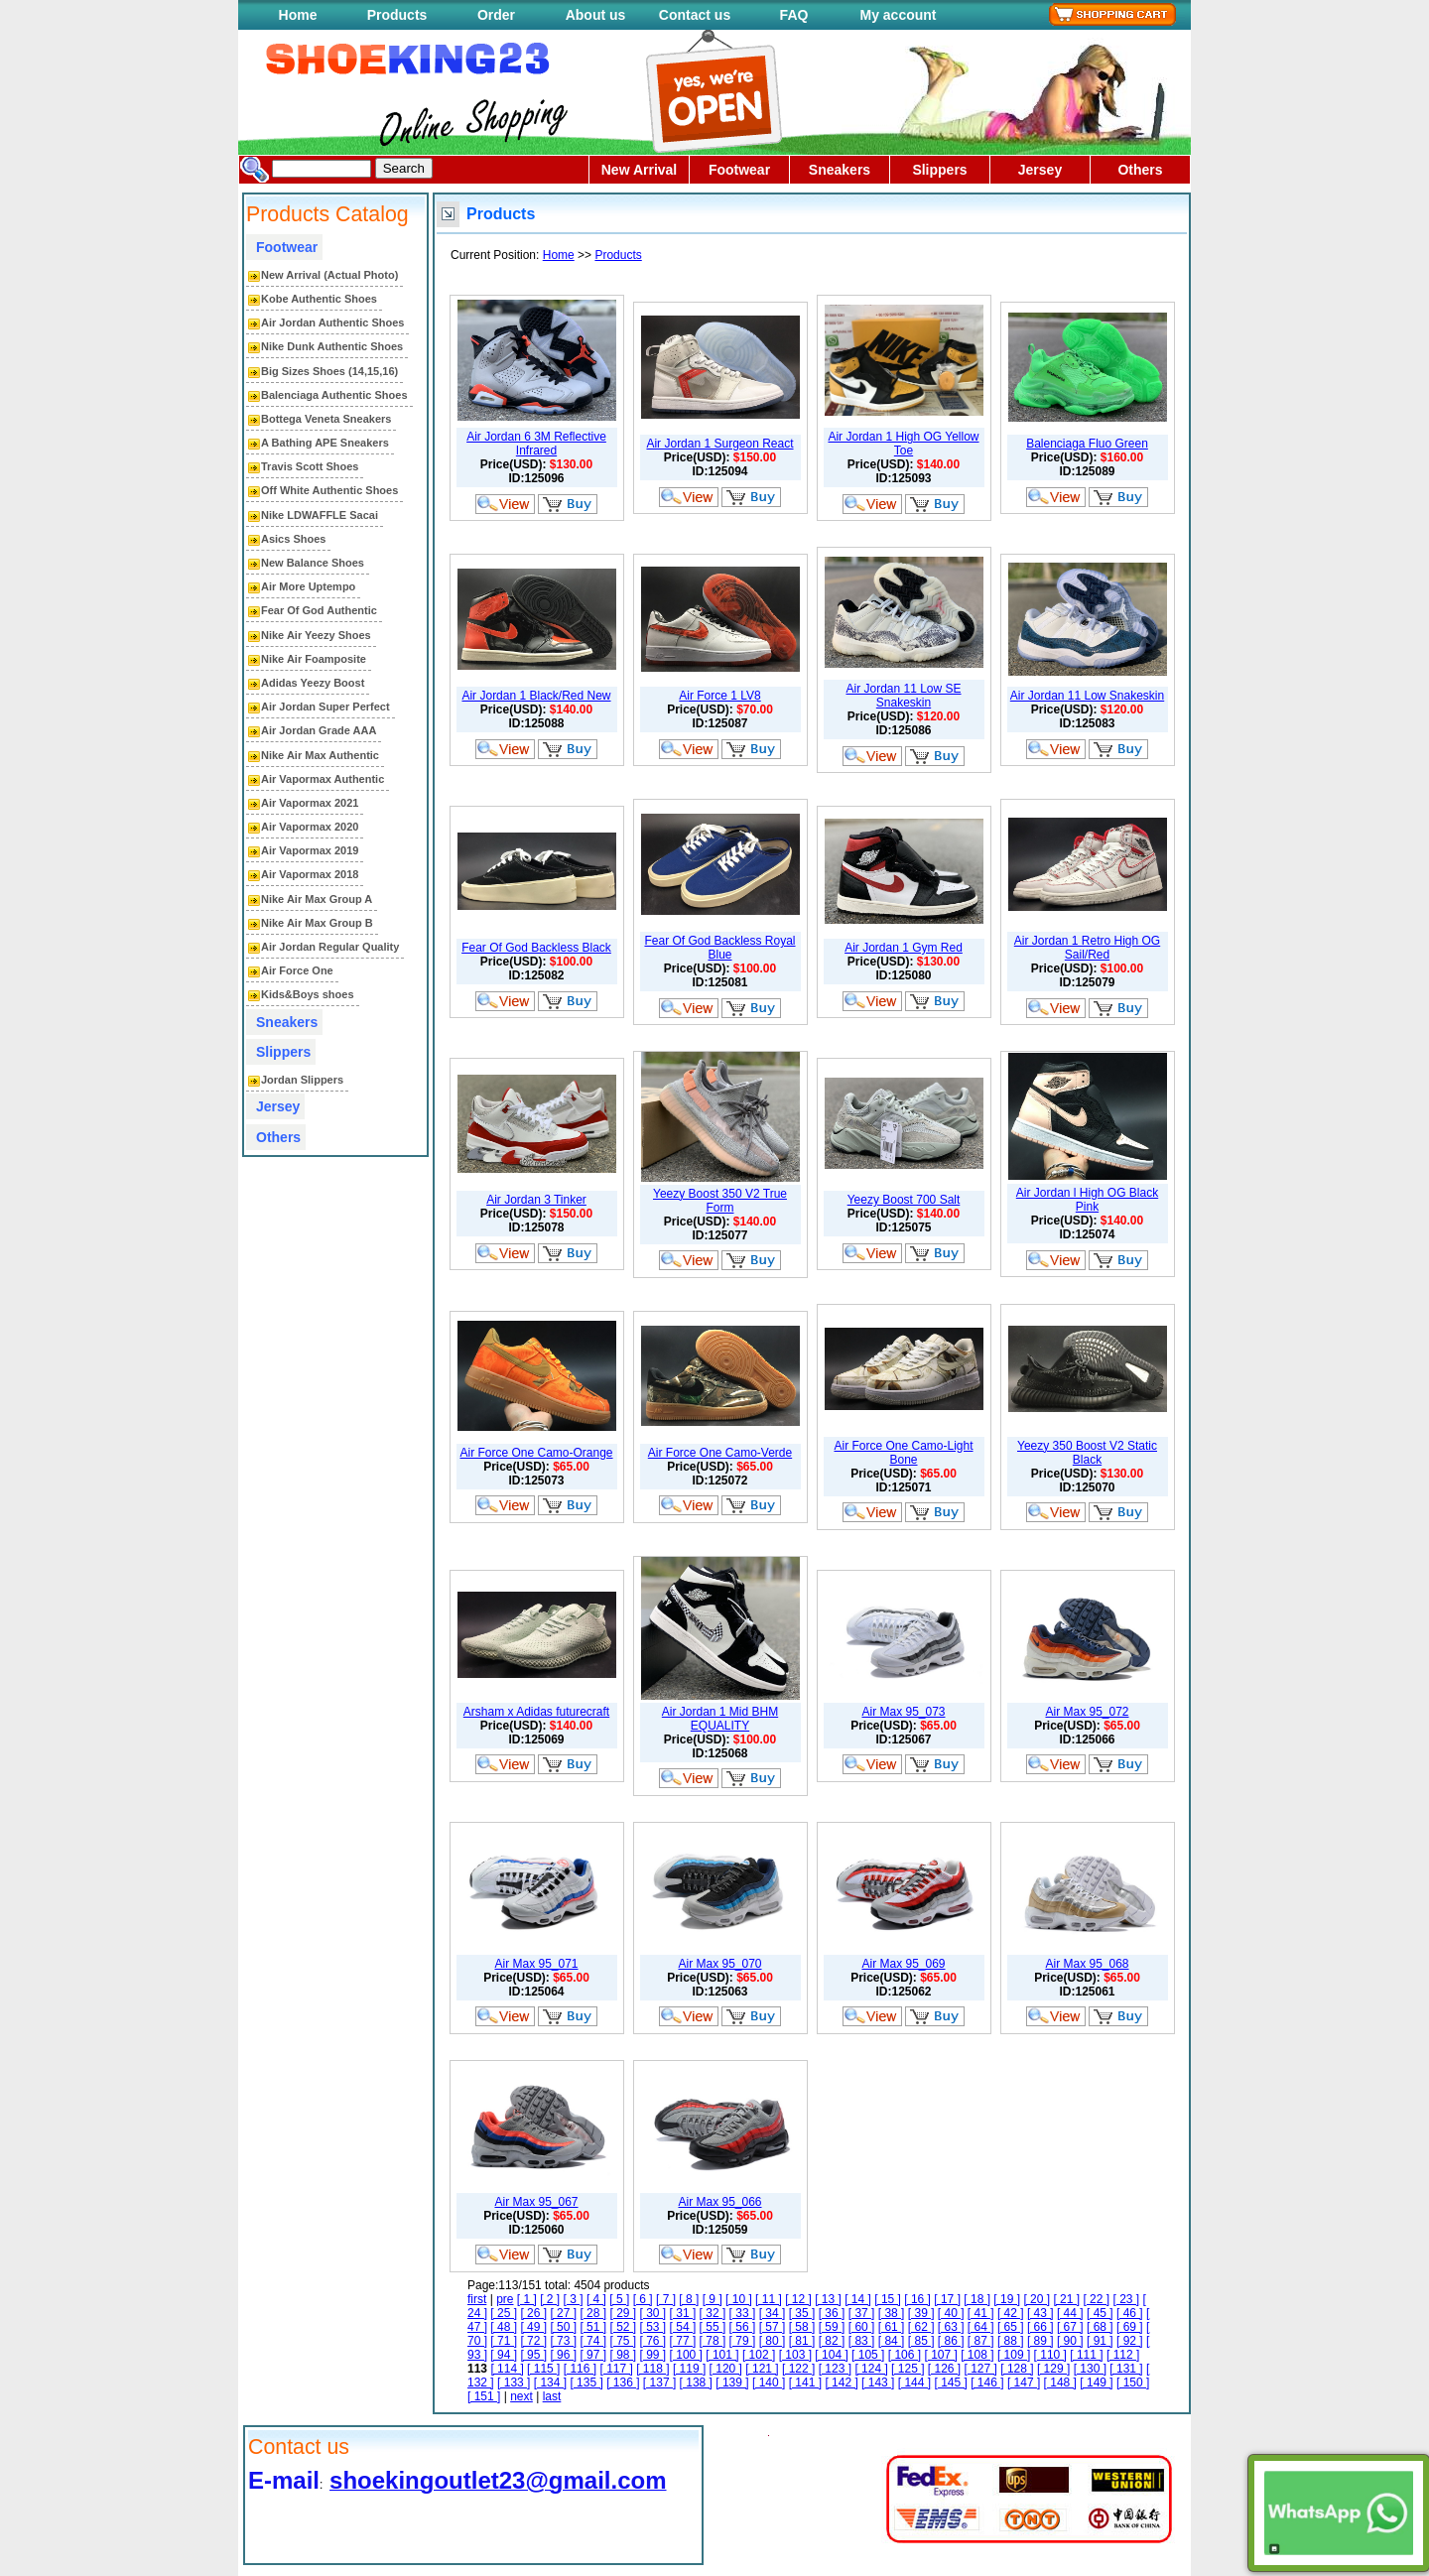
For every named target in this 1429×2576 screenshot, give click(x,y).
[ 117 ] (615, 2369)
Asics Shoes (293, 539)
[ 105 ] (867, 2355)
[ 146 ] (987, 2382)
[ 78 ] (713, 2341)
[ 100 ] (686, 2355)
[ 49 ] (533, 2327)
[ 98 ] (622, 2355)
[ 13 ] (828, 2299)
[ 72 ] (533, 2341)
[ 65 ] (1010, 2327)
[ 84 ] (891, 2341)
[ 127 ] (981, 2369)
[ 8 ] (689, 2299)
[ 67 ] (1070, 2327)
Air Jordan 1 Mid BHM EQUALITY (720, 1719)
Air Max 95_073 (903, 1712)
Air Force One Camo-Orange (535, 1453)
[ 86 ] (951, 2341)
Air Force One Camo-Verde (720, 1453)
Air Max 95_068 (1086, 1964)
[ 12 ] (798, 2299)
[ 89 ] (1040, 2341)
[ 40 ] (951, 2313)
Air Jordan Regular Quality (330, 947)
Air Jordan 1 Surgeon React (719, 444)
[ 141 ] (805, 2382)
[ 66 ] (1040, 2327)
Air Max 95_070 (719, 1964)
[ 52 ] (622, 2327)
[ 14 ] (857, 2299)
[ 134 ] (550, 2382)
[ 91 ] (1100, 2341)
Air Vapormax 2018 (309, 874)
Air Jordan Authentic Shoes (332, 322)
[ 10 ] (738, 2299)
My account (897, 15)
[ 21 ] (1066, 2299)
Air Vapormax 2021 (309, 803)
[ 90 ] (1070, 2341)
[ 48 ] (503, 2327)
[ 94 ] (503, 2355)
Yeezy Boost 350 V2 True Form (720, 1201)
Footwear (739, 170)
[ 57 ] (772, 2327)
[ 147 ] (1023, 2382)
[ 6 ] (643, 2299)
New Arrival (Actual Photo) (329, 275)
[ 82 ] (832, 2341)
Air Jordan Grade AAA (318, 730)
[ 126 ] (944, 2369)
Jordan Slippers (302, 1080)
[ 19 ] (1006, 2299)
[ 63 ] (951, 2327)
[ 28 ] (593, 2313)
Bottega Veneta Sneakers (326, 419)
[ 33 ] (742, 2313)
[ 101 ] (722, 2355)
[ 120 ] (726, 2369)
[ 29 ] (622, 2313)
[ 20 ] (1036, 2299)
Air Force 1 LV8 (719, 696)
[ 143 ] (877, 2382)
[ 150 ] (1132, 2382)
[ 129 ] (1053, 2369)
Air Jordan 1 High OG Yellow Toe (903, 443)
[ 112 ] (1122, 2355)
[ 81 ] (802, 2341)
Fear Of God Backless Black (536, 948)
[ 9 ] (712, 2299)
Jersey (1040, 170)
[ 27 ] (563, 2313)
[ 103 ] (795, 2355)
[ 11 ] (768, 2299)
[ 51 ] (593, 2327)
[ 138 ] (696, 2382)
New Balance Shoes (312, 563)
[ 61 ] (891, 2327)
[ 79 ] (742, 2341)
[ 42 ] (1010, 2313)
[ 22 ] (1096, 2299)
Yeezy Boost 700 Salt (904, 1200)
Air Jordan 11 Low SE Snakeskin (903, 695)
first (476, 2299)
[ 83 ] (861, 2341)
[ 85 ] (921, 2341)
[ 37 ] (861, 2313)
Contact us (694, 15)
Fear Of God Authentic (319, 610)
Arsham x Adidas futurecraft (536, 1712)
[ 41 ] (981, 2313)
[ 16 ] (917, 2299)
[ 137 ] (659, 2382)
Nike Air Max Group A (316, 899)
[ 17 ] (947, 2299)
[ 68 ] (1100, 2327)
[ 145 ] (950, 2382)
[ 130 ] (1090, 2369)
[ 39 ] (921, 2313)
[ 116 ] (580, 2369)
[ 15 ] (887, 2299)
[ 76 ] (653, 2341)
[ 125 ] (907, 2369)
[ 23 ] (1125, 2299)
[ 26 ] (533, 2313)
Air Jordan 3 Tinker (536, 1200)
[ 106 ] (904, 2355)
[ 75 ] (622, 2341)
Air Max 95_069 (903, 1964)
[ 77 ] (683, 2341)
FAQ (794, 15)
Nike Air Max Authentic (320, 755)
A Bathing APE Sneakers (325, 443)
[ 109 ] (1013, 2355)
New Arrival (639, 170)
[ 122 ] (798, 2369)
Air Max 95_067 (536, 2202)
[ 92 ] (1129, 2341)
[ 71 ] (503, 2341)
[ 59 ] (832, 2327)
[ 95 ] (533, 2355)
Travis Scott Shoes (309, 466)
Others (1139, 170)
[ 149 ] (1096, 2382)
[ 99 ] (653, 2355)
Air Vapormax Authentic (322, 779)
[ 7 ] (666, 2299)
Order (496, 15)
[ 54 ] (683, 2327)
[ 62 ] (921, 2327)
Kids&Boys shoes (307, 994)
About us (596, 15)
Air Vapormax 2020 (309, 827)
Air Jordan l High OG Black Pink (1087, 1200)
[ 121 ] (761, 2369)
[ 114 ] (506, 2369)
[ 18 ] (977, 2299)
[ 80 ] (772, 2341)
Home (298, 15)
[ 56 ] (742, 2327)
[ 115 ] (543, 2369)
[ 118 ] (652, 2369)
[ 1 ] (527, 2299)
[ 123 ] (835, 2369)
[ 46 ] (1129, 2313)
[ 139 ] (731, 2382)
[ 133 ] (513, 2382)
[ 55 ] (713, 2327)
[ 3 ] (574, 2299)
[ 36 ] (832, 2313)
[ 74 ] (593, 2341)
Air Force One (297, 970)
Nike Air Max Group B (317, 923)
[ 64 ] (981, 2327)
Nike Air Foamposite (313, 659)
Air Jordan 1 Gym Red (903, 948)
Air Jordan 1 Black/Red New (535, 696)
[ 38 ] (891, 2313)
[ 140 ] (768, 2382)
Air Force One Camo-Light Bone (903, 1453)
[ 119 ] (689, 2369)
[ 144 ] (914, 2382)
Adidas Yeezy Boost (312, 683)
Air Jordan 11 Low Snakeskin (1087, 696)
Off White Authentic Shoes (329, 490)
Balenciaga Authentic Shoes (334, 395)
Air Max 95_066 (719, 2202)
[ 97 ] (593, 2355)
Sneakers (839, 170)
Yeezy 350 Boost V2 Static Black (1087, 1453)
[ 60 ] (861, 2327)
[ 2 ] (550, 2299)
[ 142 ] (841, 2382)
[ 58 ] (802, 2327)
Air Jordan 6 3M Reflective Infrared (536, 443)
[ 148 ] (1060, 2382)
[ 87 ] (981, 2341)
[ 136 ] (622, 2382)
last (552, 2396)
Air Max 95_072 (1086, 1712)
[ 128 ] (1016, 2369)
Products (397, 15)
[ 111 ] (1086, 2355)
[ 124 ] (870, 2369)
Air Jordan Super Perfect (325, 706)
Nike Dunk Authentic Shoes (332, 346)
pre (504, 2299)
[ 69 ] (1129, 2327)
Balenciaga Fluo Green (1087, 444)
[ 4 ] (596, 2299)
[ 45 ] (1100, 2313)
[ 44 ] (1070, 2313)
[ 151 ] (483, 2396)
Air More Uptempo (308, 586)
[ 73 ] (563, 2341)
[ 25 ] (503, 2313)
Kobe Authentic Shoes (319, 299)
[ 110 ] (1050, 2355)
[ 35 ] (802, 2313)
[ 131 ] (1125, 2369)
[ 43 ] (1040, 2313)
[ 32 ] (713, 2313)
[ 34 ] (772, 2313)
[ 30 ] (653, 2313)
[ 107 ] (940, 2355)
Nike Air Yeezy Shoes (316, 635)
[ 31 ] (683, 2313)
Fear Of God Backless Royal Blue (719, 948)
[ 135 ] (586, 2382)
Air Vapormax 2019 (309, 850)
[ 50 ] (563, 2327)
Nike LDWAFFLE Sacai (319, 515)
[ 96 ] (563, 2355)
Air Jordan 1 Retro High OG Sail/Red (1087, 948)
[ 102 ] (758, 2355)
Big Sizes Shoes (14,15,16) (329, 371)
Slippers (939, 170)
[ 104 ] (831, 2355)
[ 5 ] (619, 2299)
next (521, 2396)
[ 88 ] (1010, 2341)
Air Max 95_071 (536, 1964)
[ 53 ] (653, 2327)
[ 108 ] (977, 2355)
